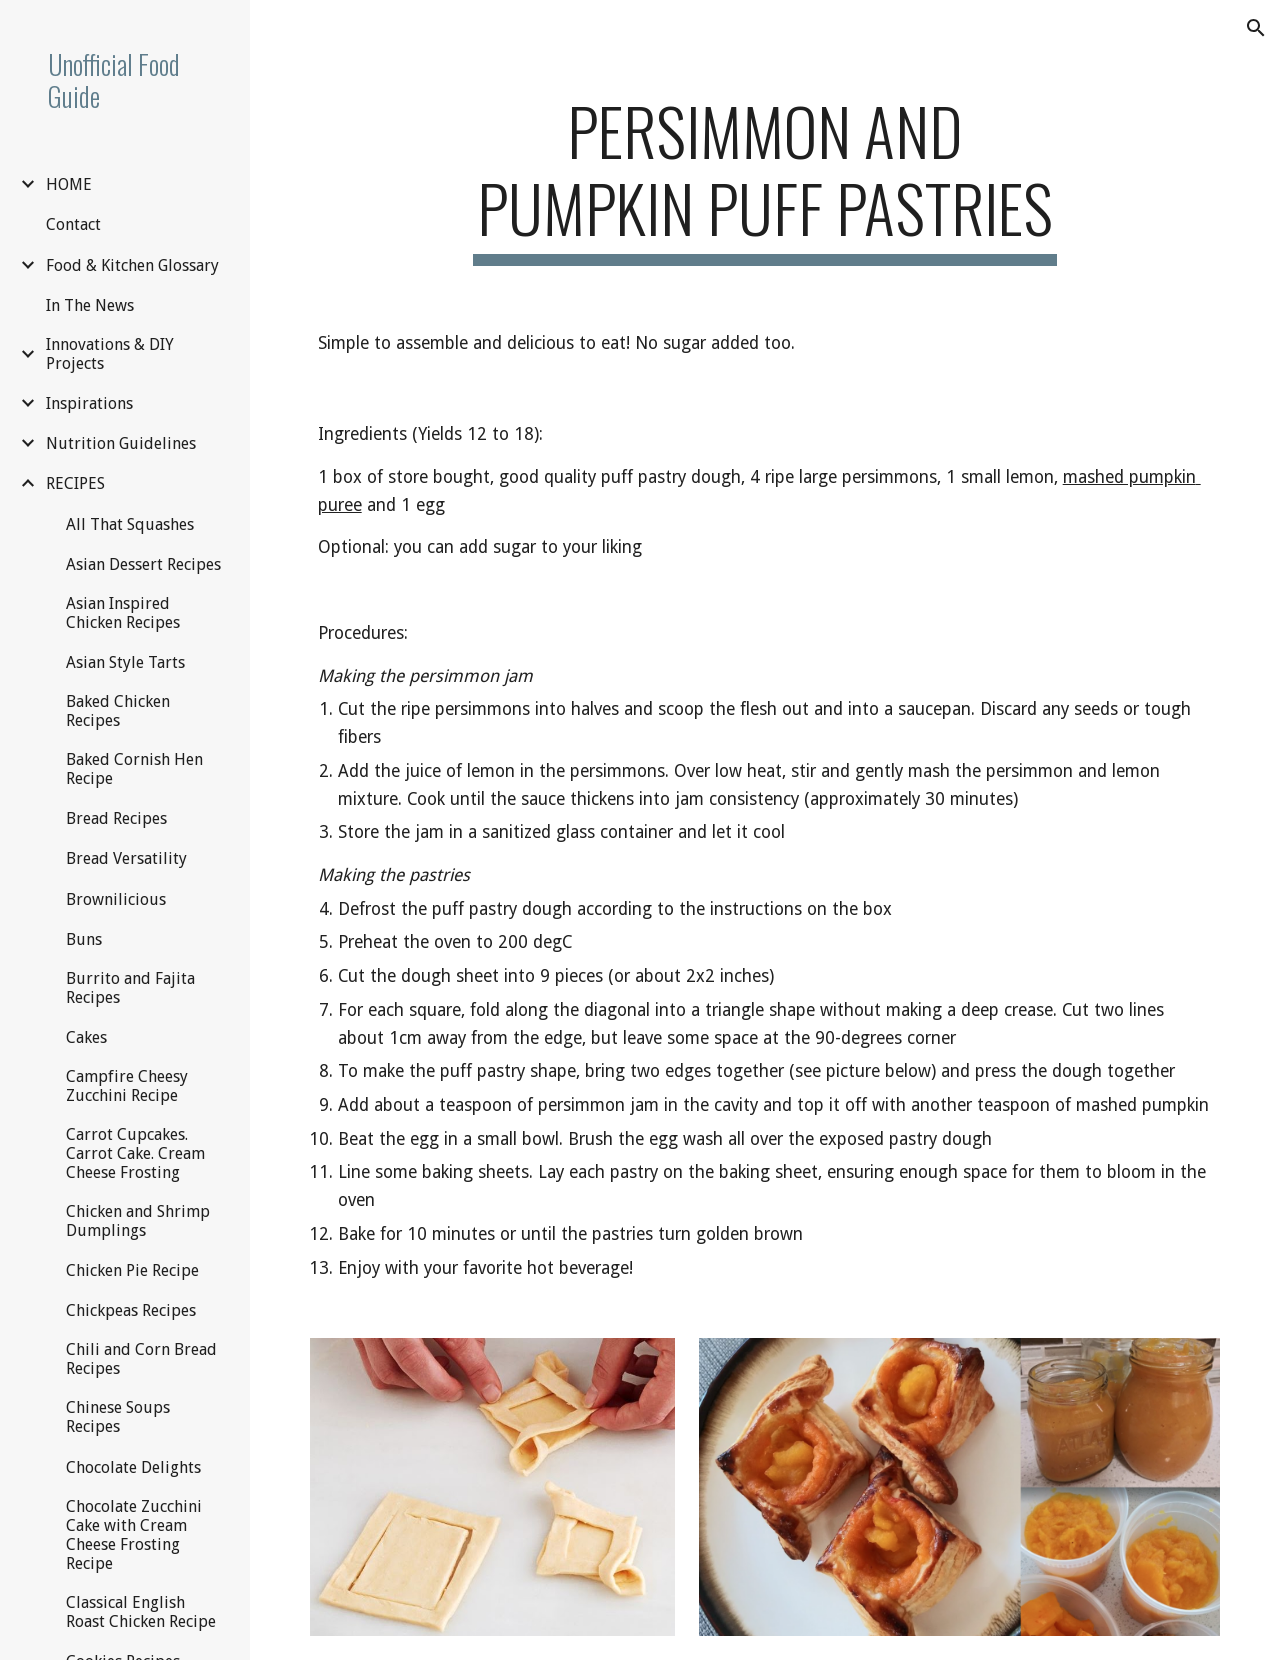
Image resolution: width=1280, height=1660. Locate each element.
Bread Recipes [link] (116, 818)
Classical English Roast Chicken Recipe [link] (141, 1612)
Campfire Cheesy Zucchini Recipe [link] (127, 1086)
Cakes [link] (86, 1037)
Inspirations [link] (89, 403)
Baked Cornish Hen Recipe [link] (134, 769)
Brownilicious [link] (116, 899)
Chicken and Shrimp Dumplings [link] (138, 1221)
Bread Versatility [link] (126, 858)
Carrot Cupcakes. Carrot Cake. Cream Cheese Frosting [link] (135, 1153)
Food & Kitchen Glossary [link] (132, 265)
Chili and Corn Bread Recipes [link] (141, 1359)
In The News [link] (90, 305)
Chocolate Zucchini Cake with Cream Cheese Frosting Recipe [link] (134, 1535)
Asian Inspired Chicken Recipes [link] (123, 613)
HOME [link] (69, 184)
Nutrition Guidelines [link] (121, 443)
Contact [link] (73, 224)
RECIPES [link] (75, 483)
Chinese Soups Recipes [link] (118, 1417)
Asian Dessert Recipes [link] (143, 564)
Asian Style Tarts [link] (125, 662)
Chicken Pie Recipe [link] (132, 1270)
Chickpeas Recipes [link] (131, 1310)
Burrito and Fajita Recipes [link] (130, 988)
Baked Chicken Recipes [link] (118, 711)
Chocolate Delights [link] (133, 1467)
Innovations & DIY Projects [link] (110, 354)
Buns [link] (84, 939)
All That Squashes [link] (130, 524)
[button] (1256, 28)
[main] (764, 179)
